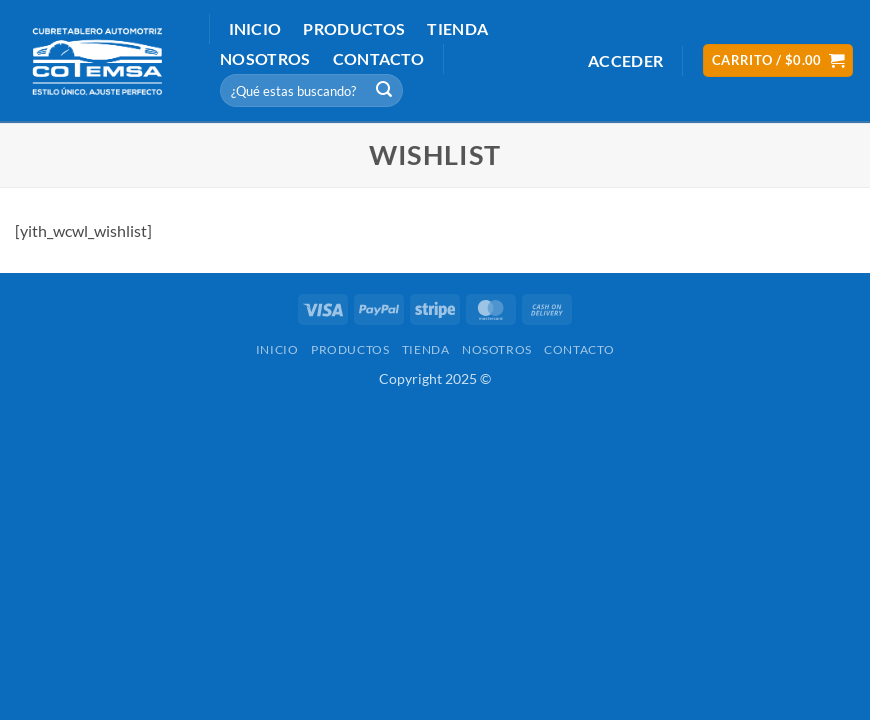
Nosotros (265, 58)
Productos (354, 28)
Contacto (379, 58)
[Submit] (385, 91)
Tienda (457, 28)
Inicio (255, 28)
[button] (625, 60)
